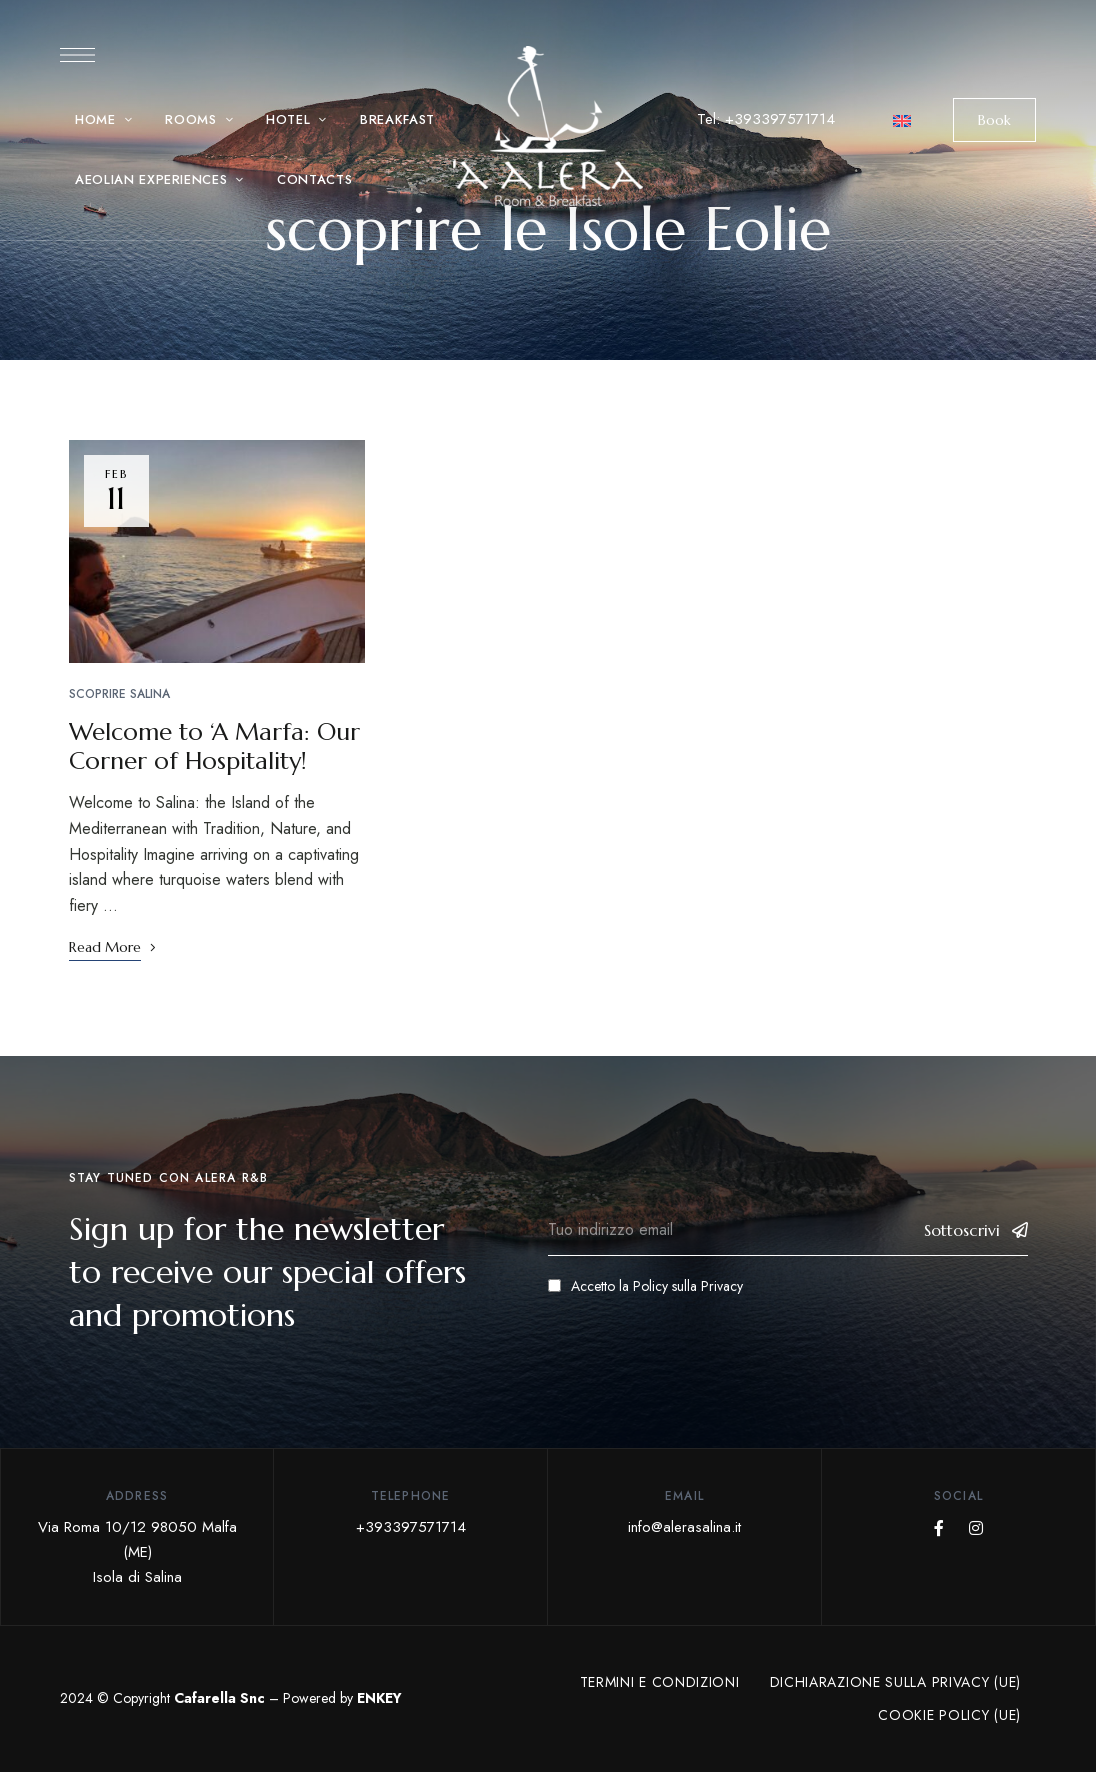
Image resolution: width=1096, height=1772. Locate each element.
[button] (994, 120)
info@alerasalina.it (684, 1527)
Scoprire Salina (119, 694)
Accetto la (645, 1286)
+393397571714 (411, 1527)
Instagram (976, 1528)
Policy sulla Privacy (688, 1286)
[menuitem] (902, 119)
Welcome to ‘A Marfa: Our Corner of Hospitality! (214, 746)
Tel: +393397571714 (766, 119)
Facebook (939, 1528)
